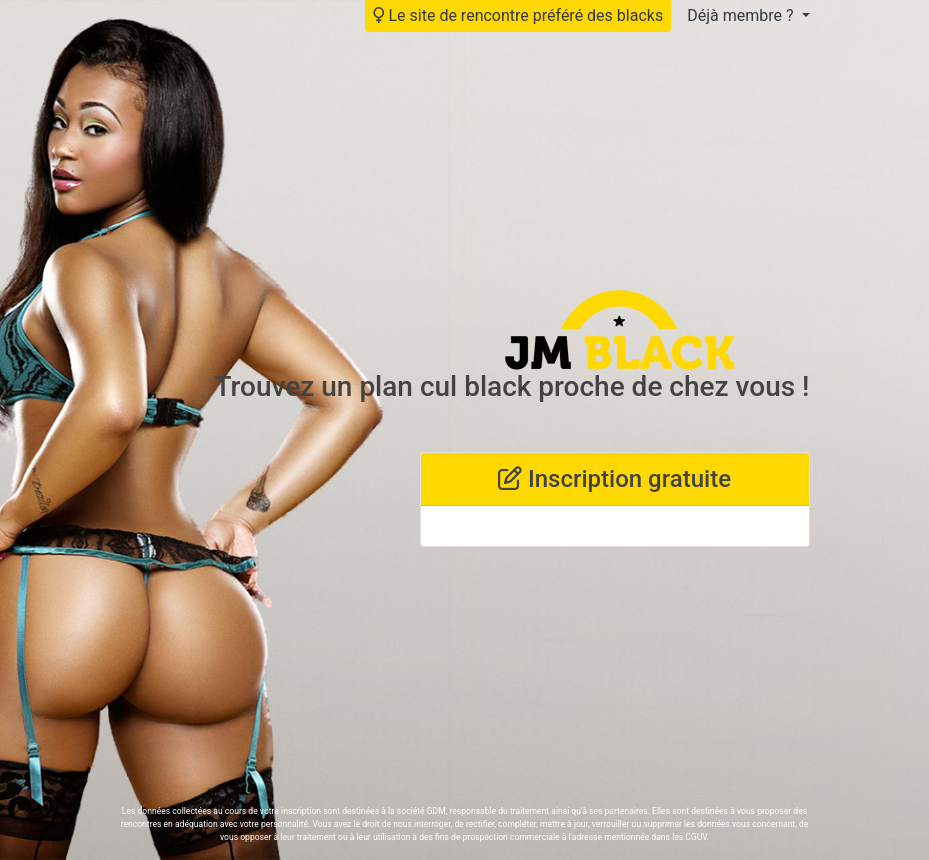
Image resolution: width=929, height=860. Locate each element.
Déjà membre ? (742, 15)
